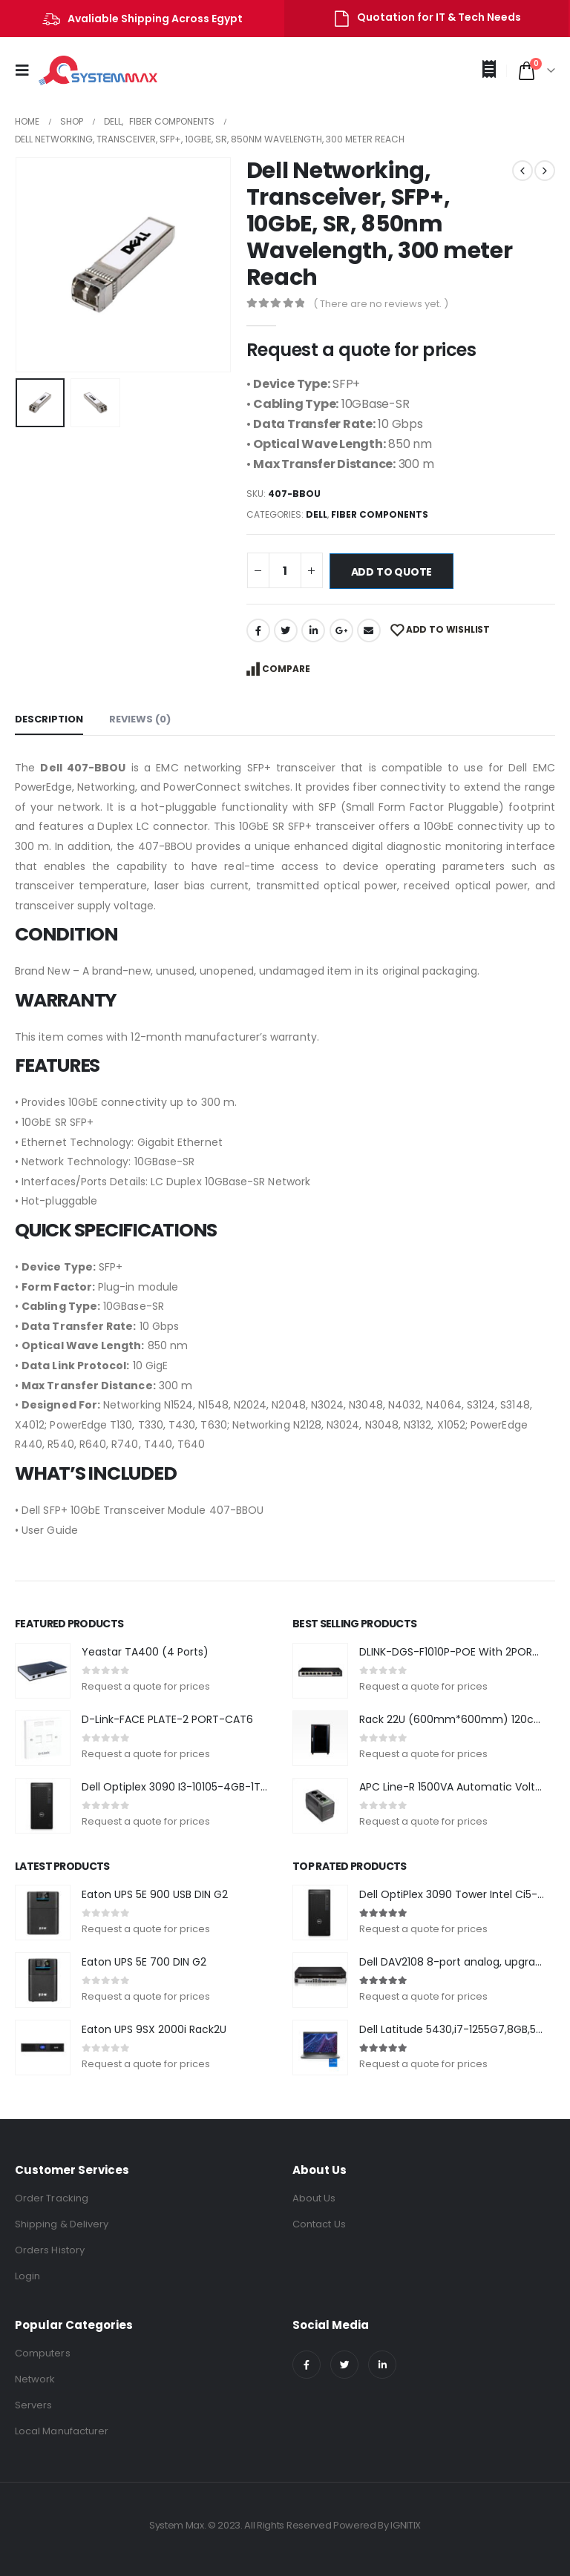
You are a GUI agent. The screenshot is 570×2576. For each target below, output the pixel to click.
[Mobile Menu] (27, 70)
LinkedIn (313, 630)
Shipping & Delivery (61, 2224)
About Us (314, 2198)
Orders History (50, 2250)
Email (369, 630)
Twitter (286, 630)
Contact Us (319, 2224)
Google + (341, 630)
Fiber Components (379, 514)
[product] (43, 1671)
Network (35, 2379)
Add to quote (391, 571)
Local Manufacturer (61, 2431)
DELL (316, 514)
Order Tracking (51, 2198)
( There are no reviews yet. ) (380, 304)
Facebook (258, 630)
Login (27, 2276)
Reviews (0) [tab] (140, 719)
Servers (33, 2405)
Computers (43, 2353)
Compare (286, 668)
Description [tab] (49, 719)
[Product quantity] (285, 570)
